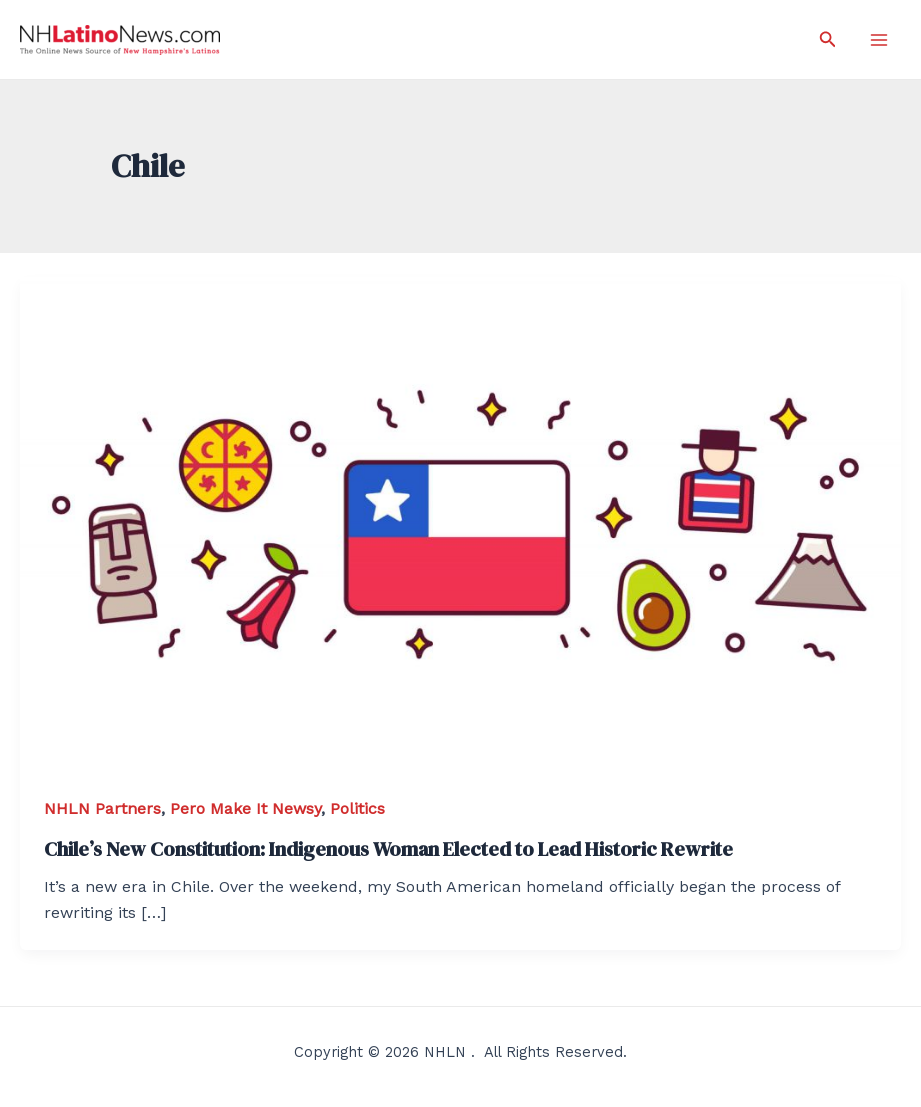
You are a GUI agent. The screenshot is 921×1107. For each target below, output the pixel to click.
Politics (357, 808)
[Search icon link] (828, 39)
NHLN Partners (102, 808)
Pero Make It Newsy (245, 808)
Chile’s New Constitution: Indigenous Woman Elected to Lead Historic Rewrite (388, 849)
